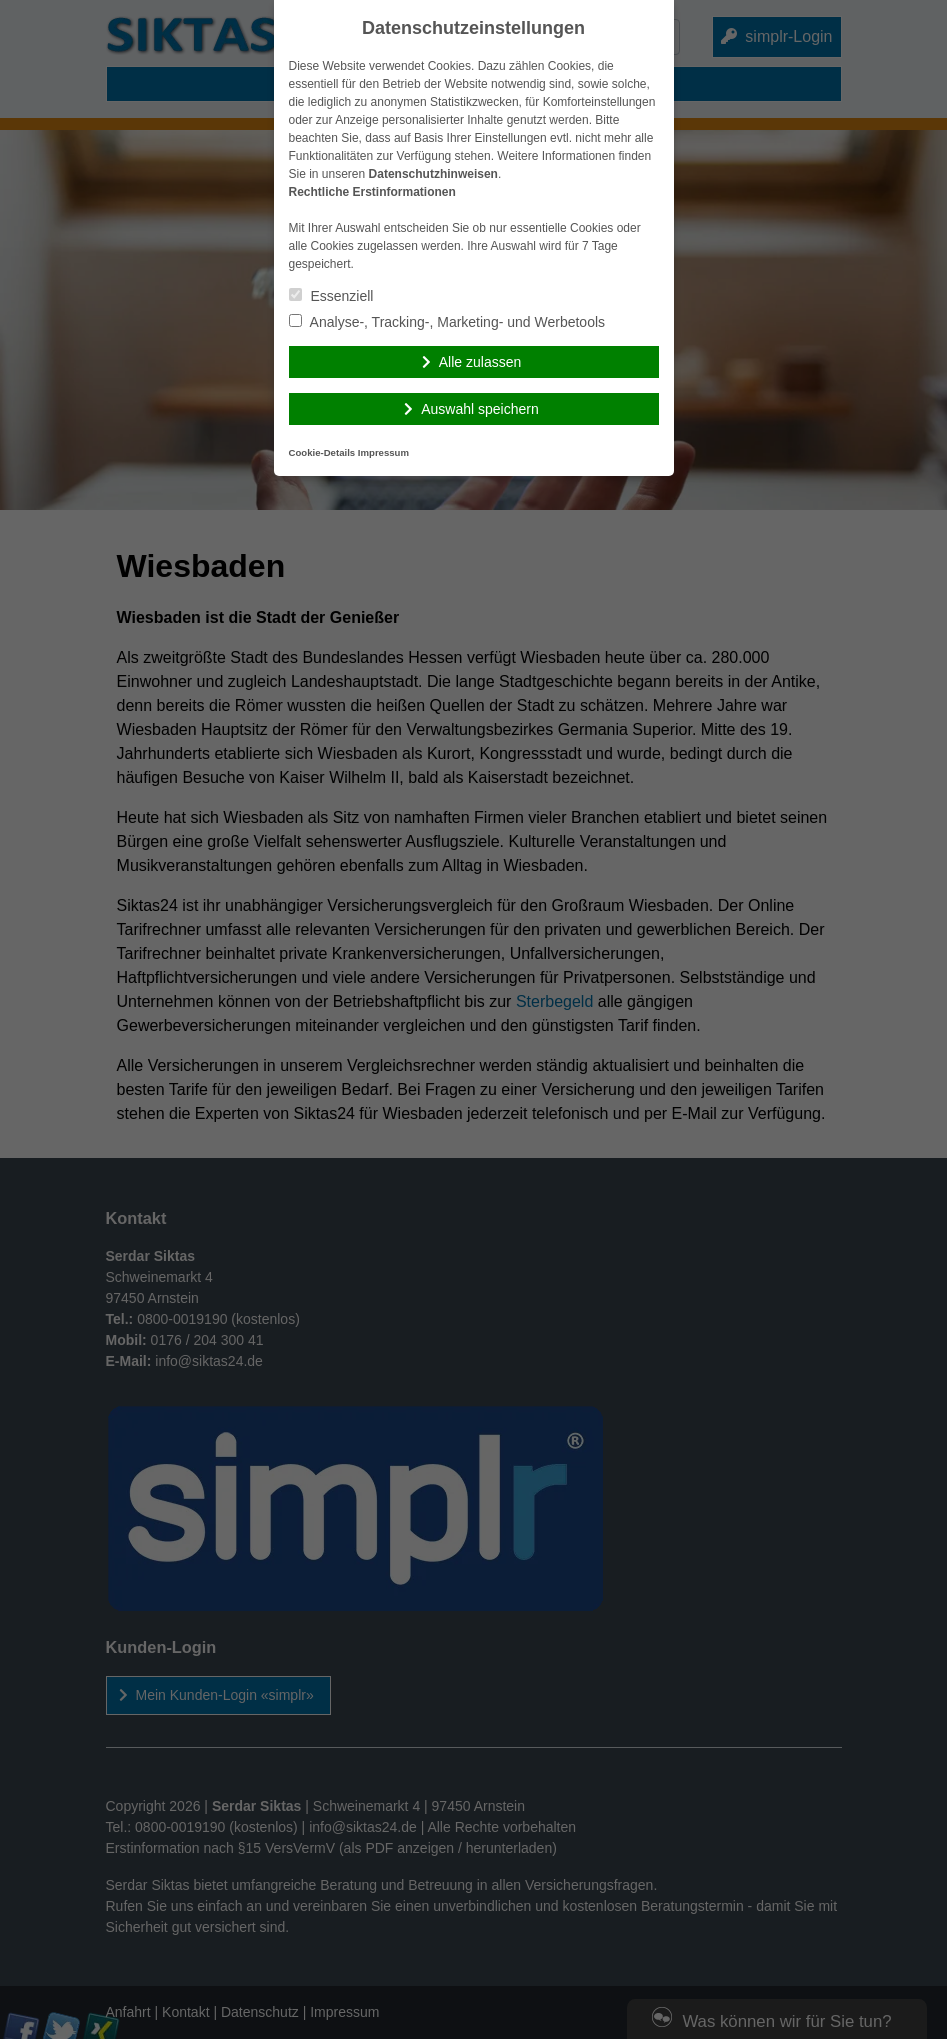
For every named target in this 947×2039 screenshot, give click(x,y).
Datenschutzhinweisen (433, 174)
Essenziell (331, 296)
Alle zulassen (480, 362)
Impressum (383, 452)
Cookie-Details (322, 452)
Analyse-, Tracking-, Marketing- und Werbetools (447, 322)
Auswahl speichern (480, 409)
